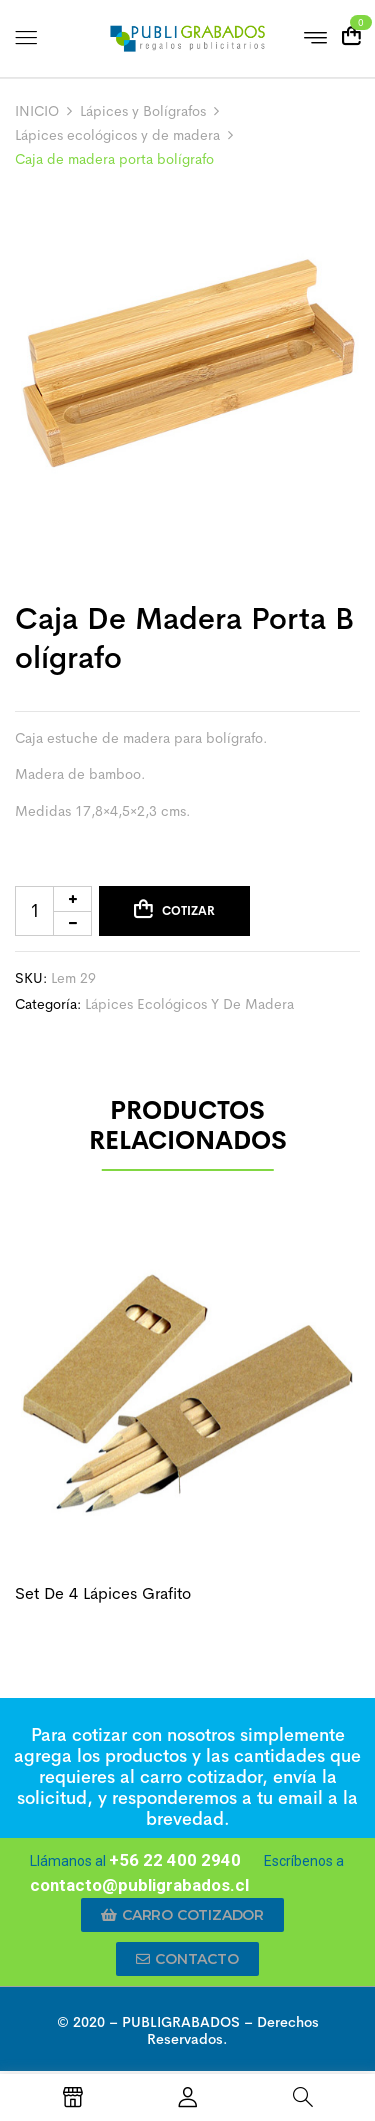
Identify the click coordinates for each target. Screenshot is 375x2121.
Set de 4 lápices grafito (103, 1593)
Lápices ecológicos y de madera (117, 135)
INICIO (37, 111)
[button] (182, 1915)
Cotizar (188, 911)
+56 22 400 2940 (175, 1860)
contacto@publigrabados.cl (139, 1885)
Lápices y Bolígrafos (143, 111)
